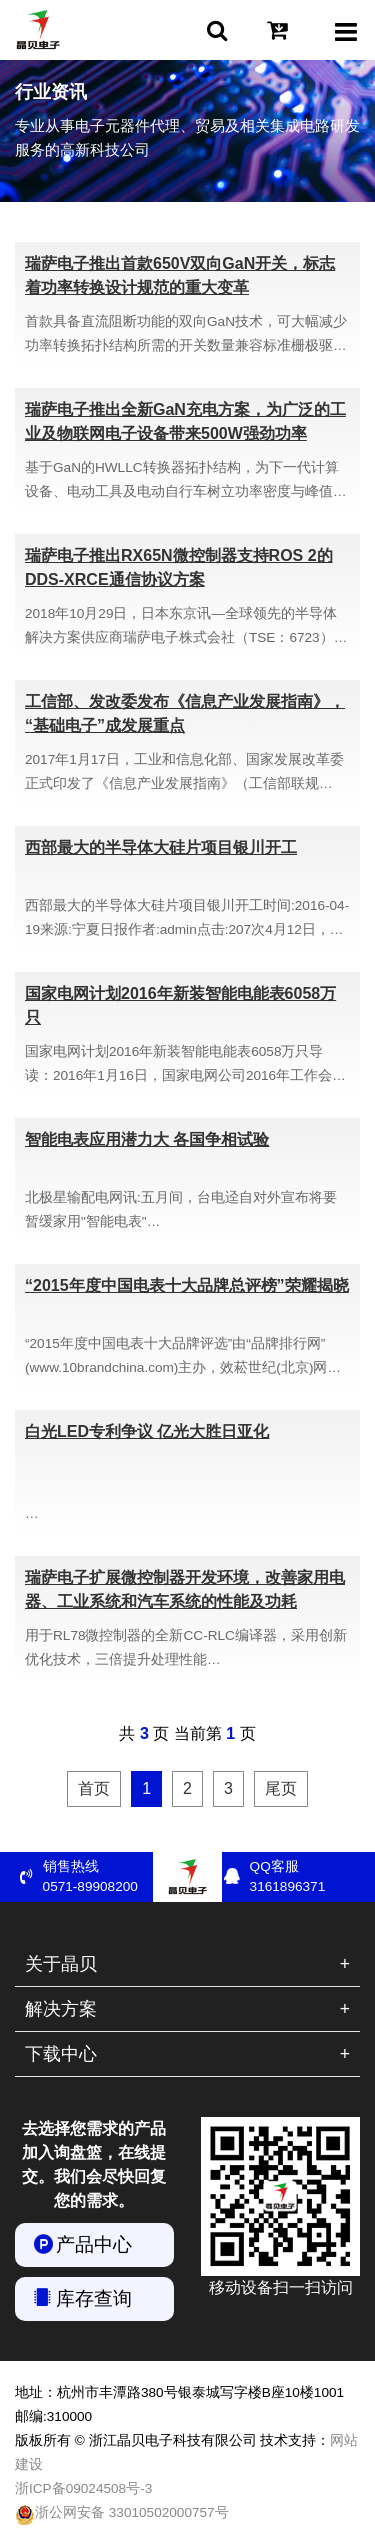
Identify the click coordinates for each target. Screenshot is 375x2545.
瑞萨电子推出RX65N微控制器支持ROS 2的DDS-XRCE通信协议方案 (179, 567)
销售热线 (98, 1878)
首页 (94, 1788)
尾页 (281, 1788)
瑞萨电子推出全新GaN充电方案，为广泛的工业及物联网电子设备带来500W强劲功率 (185, 421)
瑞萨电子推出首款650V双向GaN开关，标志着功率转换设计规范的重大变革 (180, 275)
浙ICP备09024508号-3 (83, 2488)
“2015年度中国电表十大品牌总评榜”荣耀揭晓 (187, 1285)
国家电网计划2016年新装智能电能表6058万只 (180, 1005)
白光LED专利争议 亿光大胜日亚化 (147, 1431)
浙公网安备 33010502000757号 (122, 2515)
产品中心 (94, 2244)
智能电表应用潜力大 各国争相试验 (147, 1139)
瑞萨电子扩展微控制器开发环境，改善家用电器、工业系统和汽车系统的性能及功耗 (185, 1589)
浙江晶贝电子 (38, 30)
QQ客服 (305, 1878)
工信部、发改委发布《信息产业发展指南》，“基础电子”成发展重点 (185, 713)
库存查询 (94, 2298)
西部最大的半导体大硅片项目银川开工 (161, 847)
